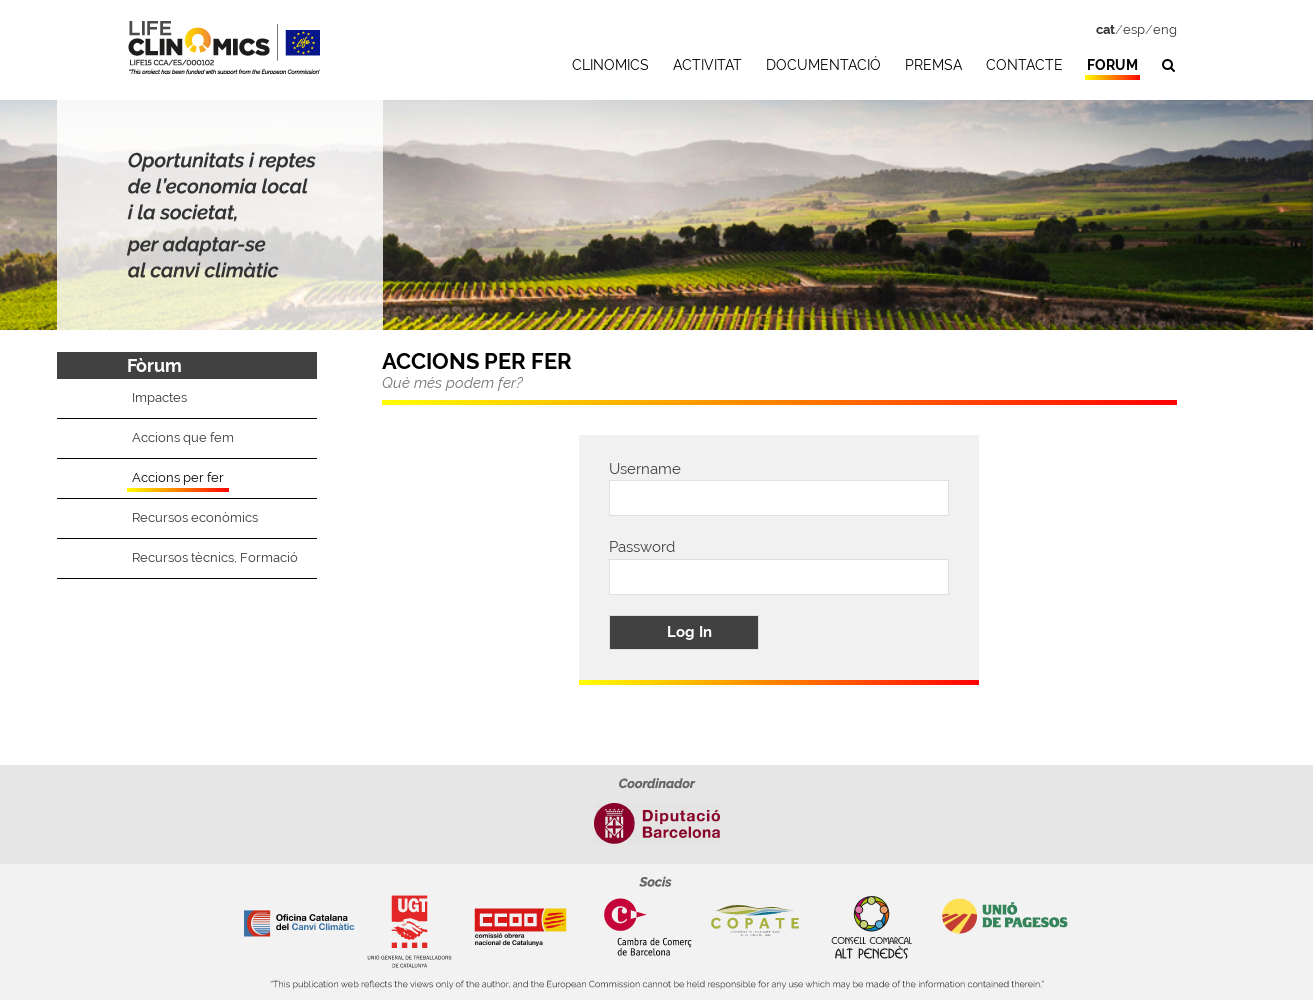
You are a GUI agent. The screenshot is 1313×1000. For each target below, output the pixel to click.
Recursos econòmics (195, 517)
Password (642, 547)
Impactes (159, 397)
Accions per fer (178, 477)
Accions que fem (183, 437)
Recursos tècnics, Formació (215, 557)
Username (645, 469)
